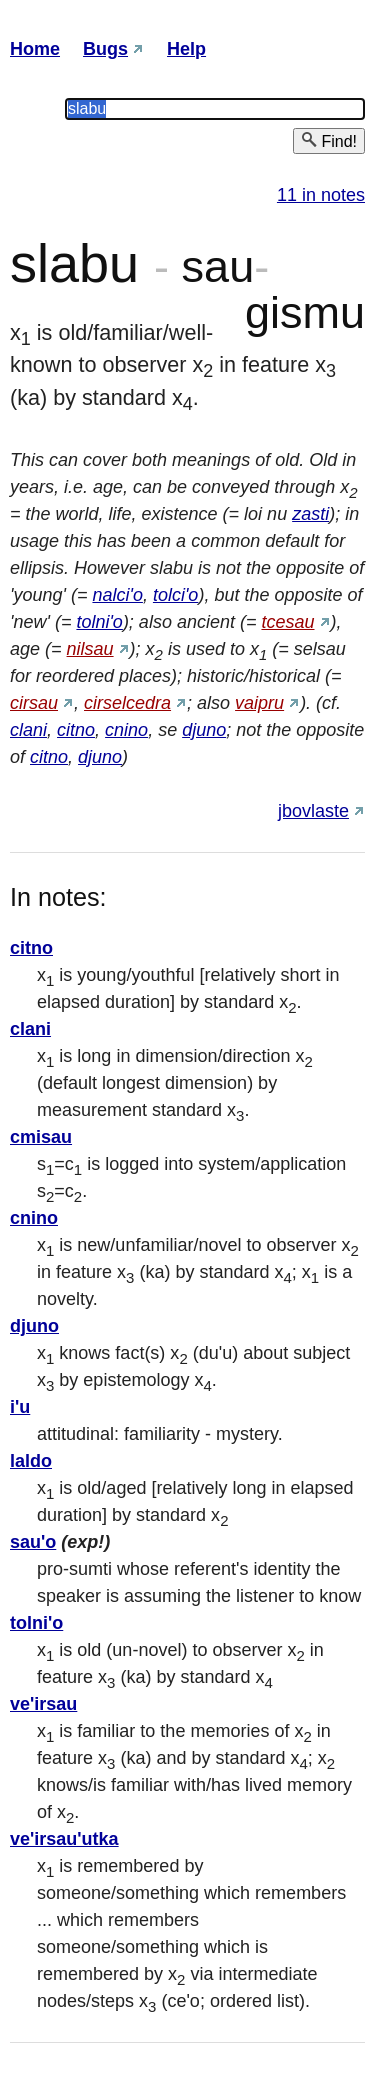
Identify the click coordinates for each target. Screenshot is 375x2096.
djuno (204, 730)
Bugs (105, 49)
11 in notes (321, 195)
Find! (329, 140)
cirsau (34, 703)
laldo (31, 1461)
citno (76, 730)
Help (186, 49)
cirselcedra (127, 703)
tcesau (287, 622)
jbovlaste (313, 811)
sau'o (33, 1542)
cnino (126, 730)
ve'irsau (43, 1704)
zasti (310, 514)
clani (28, 730)
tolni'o (99, 622)
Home (35, 49)
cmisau (41, 1137)
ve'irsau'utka (64, 1839)
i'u (20, 1407)
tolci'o (175, 595)
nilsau (90, 649)
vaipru (259, 703)
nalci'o (117, 595)
